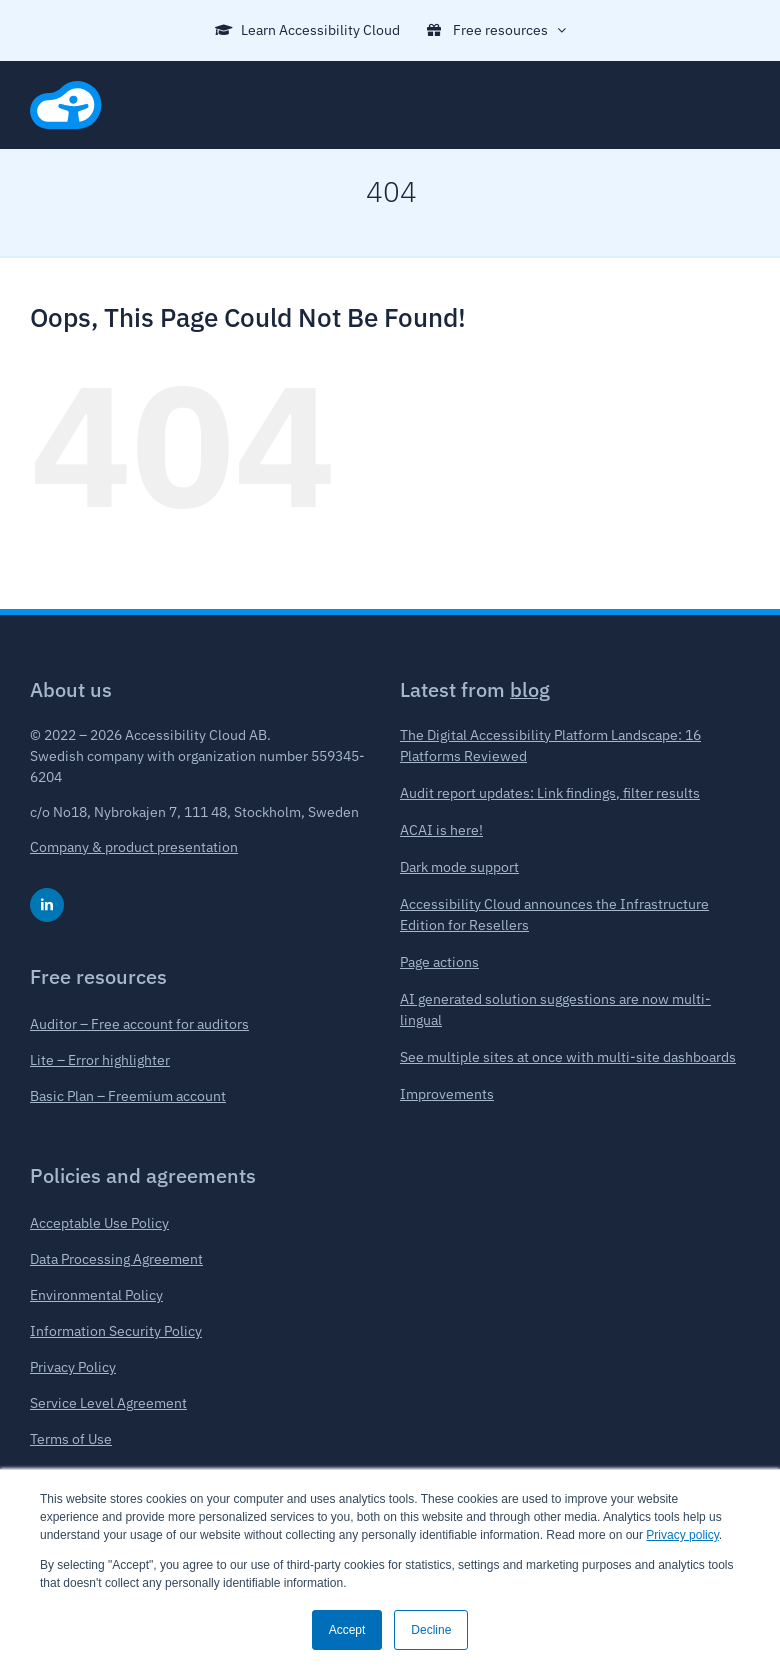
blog (530, 689)
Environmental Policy (96, 1295)
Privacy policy (682, 1535)
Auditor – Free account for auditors (139, 1024)
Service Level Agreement (108, 1403)
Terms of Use (71, 1439)
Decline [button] (431, 1630)
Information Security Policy (116, 1331)
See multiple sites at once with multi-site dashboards (568, 1057)
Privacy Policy (73, 1367)
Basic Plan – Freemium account (128, 1096)
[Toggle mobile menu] (739, 91)
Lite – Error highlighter (100, 1060)
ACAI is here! (441, 830)
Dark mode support (459, 867)
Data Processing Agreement (116, 1259)
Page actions (439, 962)
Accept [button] (347, 1630)
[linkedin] (47, 905)
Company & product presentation (134, 847)
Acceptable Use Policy (99, 1223)
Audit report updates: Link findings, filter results (550, 793)
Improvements (447, 1094)
